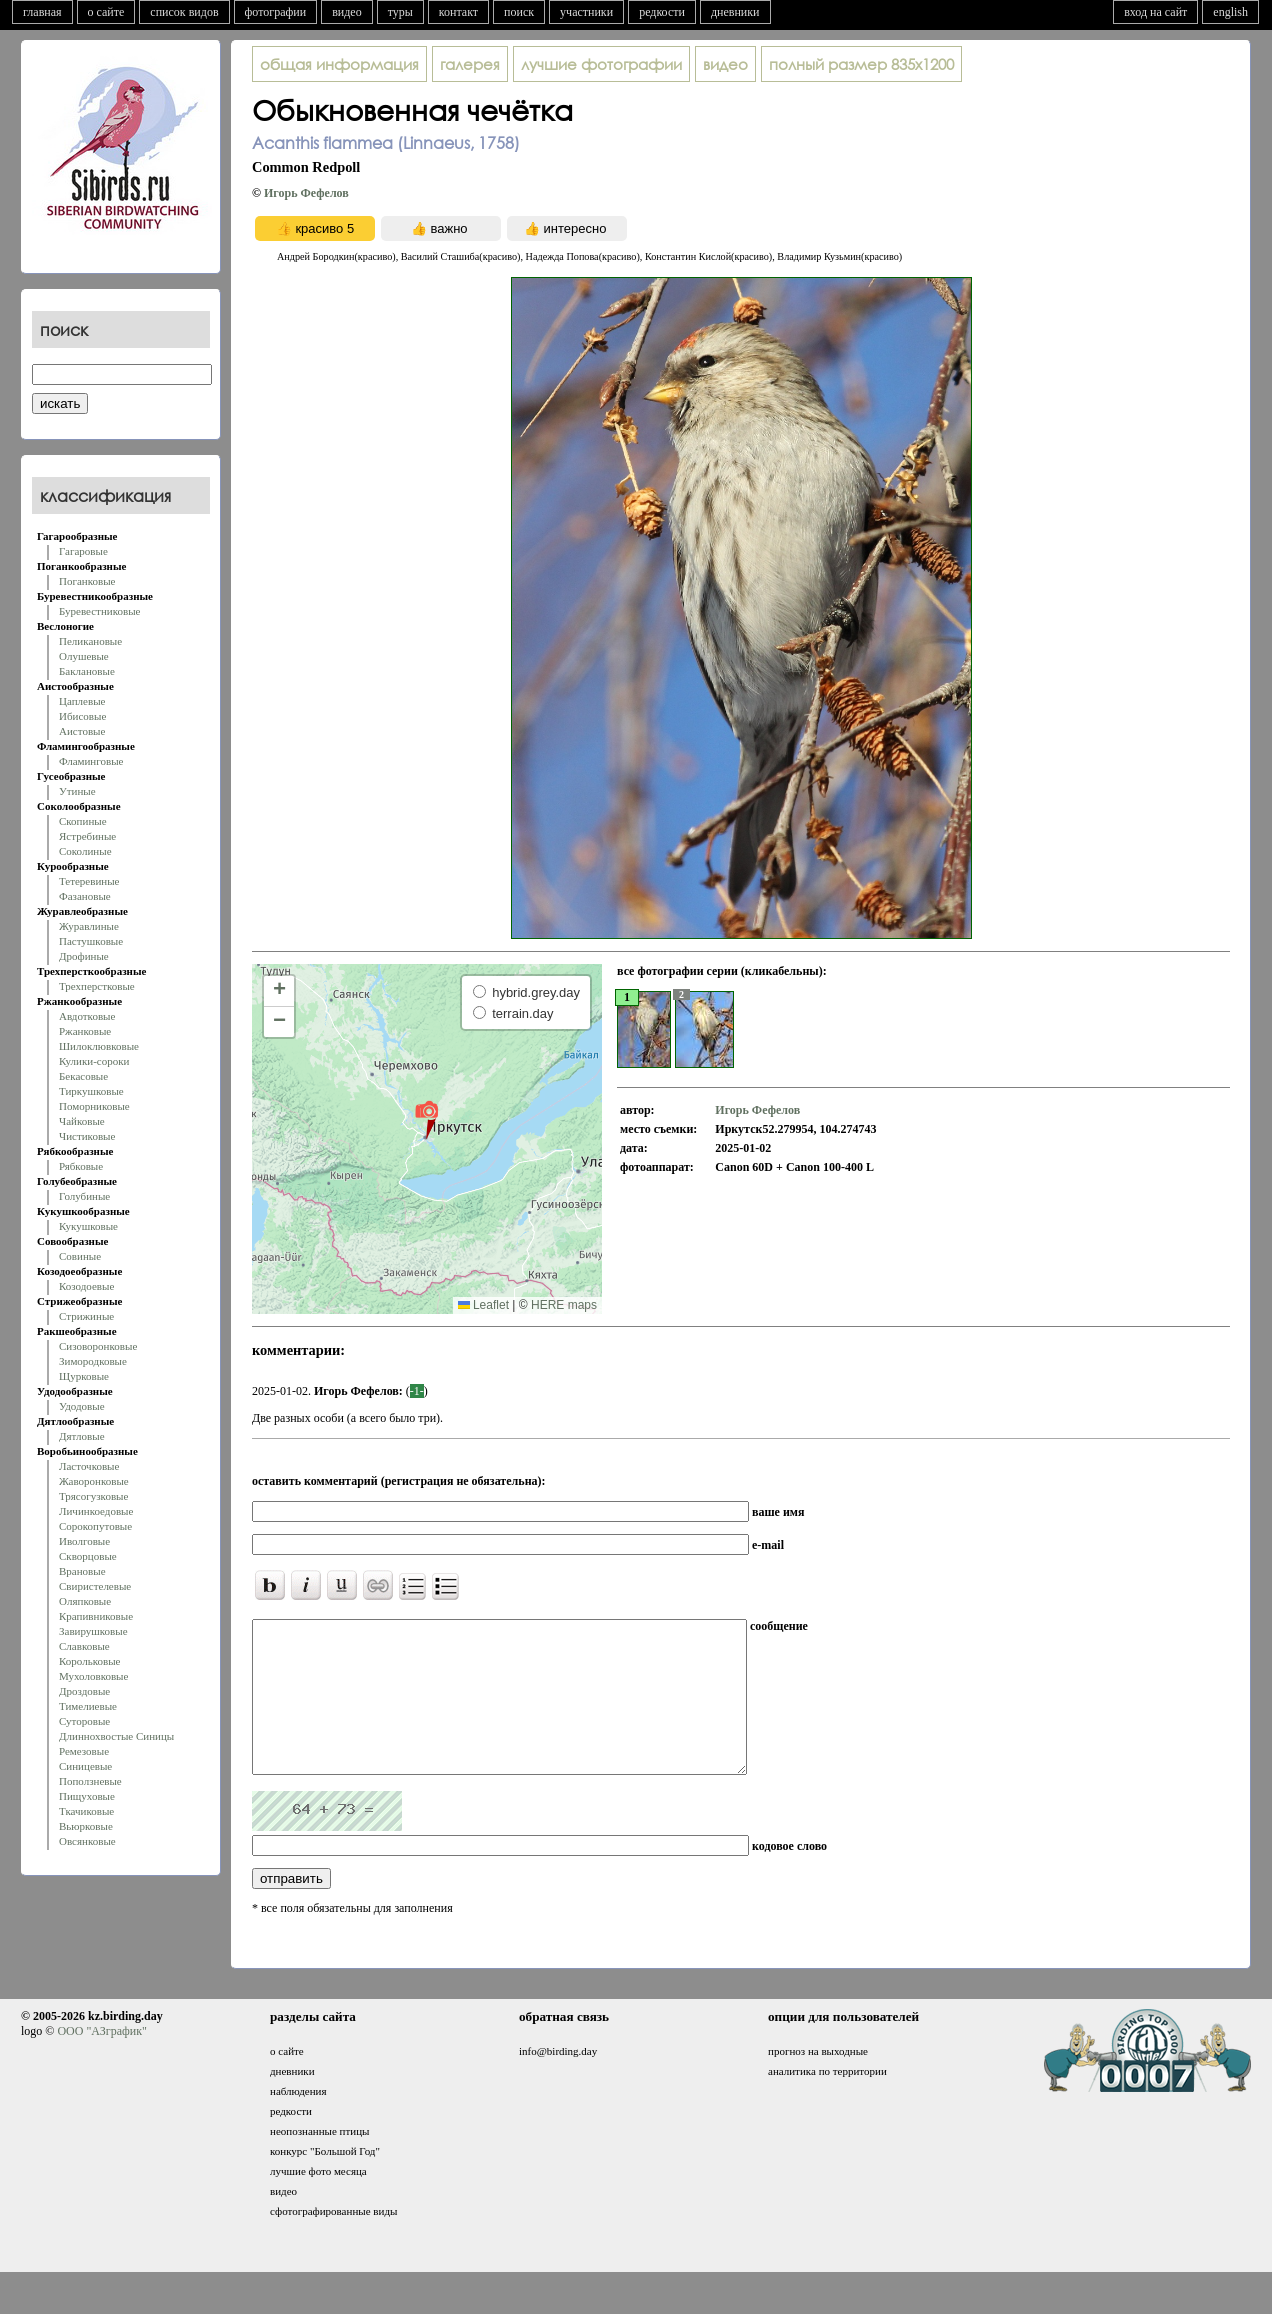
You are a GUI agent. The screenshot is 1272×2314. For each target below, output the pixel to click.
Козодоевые (86, 1286)
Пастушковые (91, 941)
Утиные (77, 791)
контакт (458, 12)
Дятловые (82, 1436)
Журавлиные (89, 926)
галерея (470, 64)
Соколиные (85, 851)
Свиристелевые (95, 1586)
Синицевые (85, 1766)
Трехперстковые (97, 986)
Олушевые (84, 656)
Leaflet (483, 1305)
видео (347, 12)
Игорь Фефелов (306, 193)
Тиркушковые (91, 1091)
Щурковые (84, 1376)
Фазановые (85, 896)
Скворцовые (88, 1556)
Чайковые (82, 1121)
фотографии (276, 12)
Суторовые (84, 1721)
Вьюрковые (86, 1826)
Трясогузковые (93, 1496)
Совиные (80, 1256)
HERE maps (564, 1305)
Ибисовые (82, 716)
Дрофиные (84, 956)
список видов (184, 12)
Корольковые (89, 1661)
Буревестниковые (99, 611)
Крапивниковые (96, 1616)
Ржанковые (85, 1031)
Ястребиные (87, 836)
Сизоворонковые (98, 1346)
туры (400, 12)
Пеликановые (90, 641)
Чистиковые (87, 1136)
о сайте (106, 12)
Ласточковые (89, 1466)
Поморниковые (94, 1106)
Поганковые (87, 581)
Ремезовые (84, 1751)
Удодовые (82, 1406)
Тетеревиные (89, 881)
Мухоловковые (93, 1676)
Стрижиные (86, 1316)
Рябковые (81, 1166)
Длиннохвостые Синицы (116, 1736)
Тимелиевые (88, 1706)
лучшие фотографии (601, 64)
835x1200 (861, 64)
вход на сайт (1155, 12)
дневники (735, 12)
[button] (426, 1119)
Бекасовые (83, 1076)
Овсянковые (87, 1841)
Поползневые (90, 1781)
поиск (519, 12)
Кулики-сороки (94, 1061)
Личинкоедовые (96, 1511)
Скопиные (83, 821)
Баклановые (87, 671)
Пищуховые (87, 1796)
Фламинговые (91, 761)
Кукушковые (88, 1226)
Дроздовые (84, 1691)
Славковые (84, 1646)
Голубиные (84, 1196)
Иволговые (84, 1541)
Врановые (82, 1571)
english (1230, 12)
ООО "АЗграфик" (101, 2061)
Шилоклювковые (99, 1046)
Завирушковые (93, 1631)
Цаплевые (82, 701)
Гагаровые (83, 551)
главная (42, 12)
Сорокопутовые (95, 1526)
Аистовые (82, 731)
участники (586, 12)
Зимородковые (93, 1361)
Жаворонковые (94, 1481)
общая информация (339, 64)
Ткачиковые (86, 1811)
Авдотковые (87, 1016)
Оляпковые (85, 1601)
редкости (662, 12)
